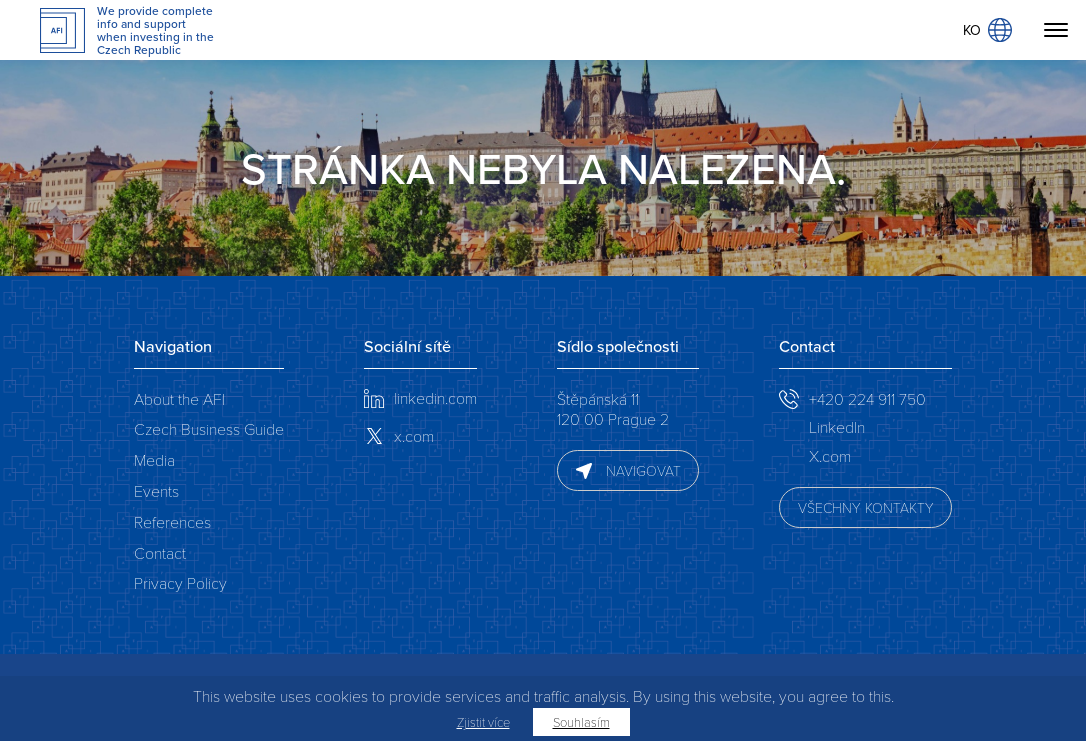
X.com (830, 455)
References (172, 521)
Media (154, 459)
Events (156, 490)
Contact (160, 552)
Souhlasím (581, 722)
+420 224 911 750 (867, 398)
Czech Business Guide (209, 428)
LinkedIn (837, 426)
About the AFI (179, 398)
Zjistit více (483, 722)
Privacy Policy (180, 582)
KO (987, 30)
